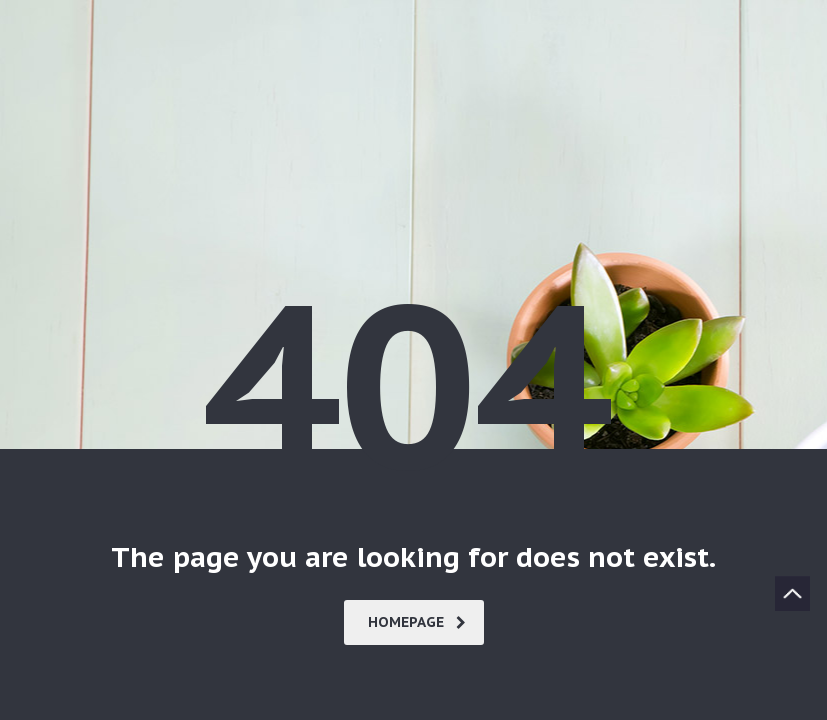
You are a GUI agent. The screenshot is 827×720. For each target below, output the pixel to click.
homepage (417, 622)
